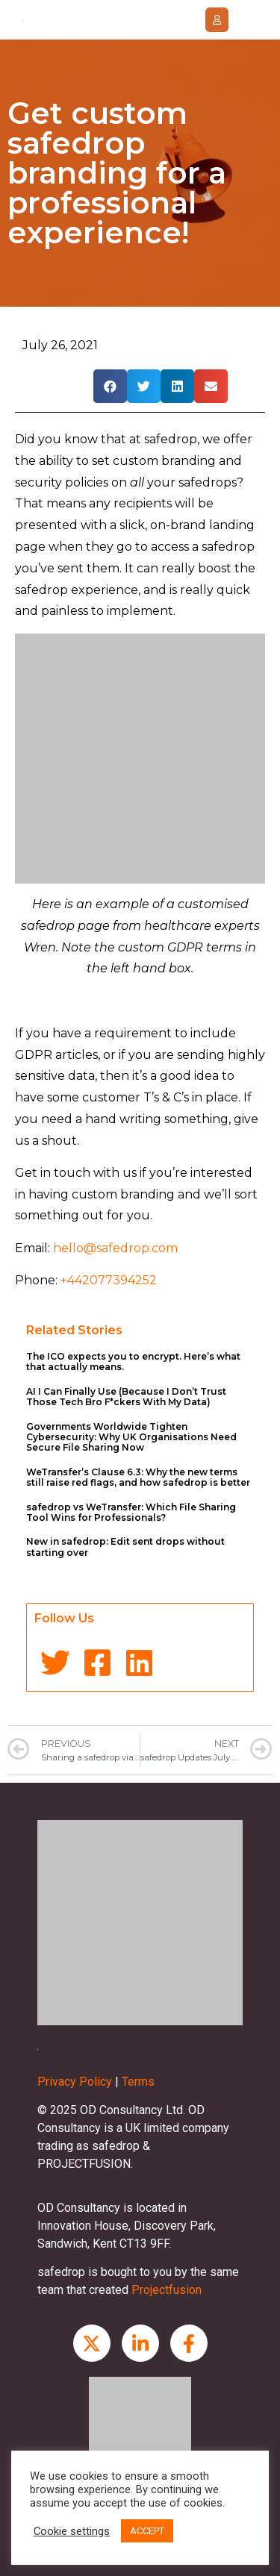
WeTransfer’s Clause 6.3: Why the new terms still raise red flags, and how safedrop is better (138, 1477)
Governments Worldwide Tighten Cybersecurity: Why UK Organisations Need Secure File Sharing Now (131, 1437)
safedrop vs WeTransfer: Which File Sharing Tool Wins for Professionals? (131, 1512)
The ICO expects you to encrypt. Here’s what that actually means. (133, 1361)
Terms (138, 2082)
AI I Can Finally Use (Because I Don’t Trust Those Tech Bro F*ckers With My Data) (126, 1396)
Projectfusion (166, 2290)
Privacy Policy (74, 2082)
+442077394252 (108, 1280)
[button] (216, 19)
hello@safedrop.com (115, 1248)
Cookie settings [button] (72, 2531)
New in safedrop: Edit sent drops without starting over (125, 1546)
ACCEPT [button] (147, 2530)
